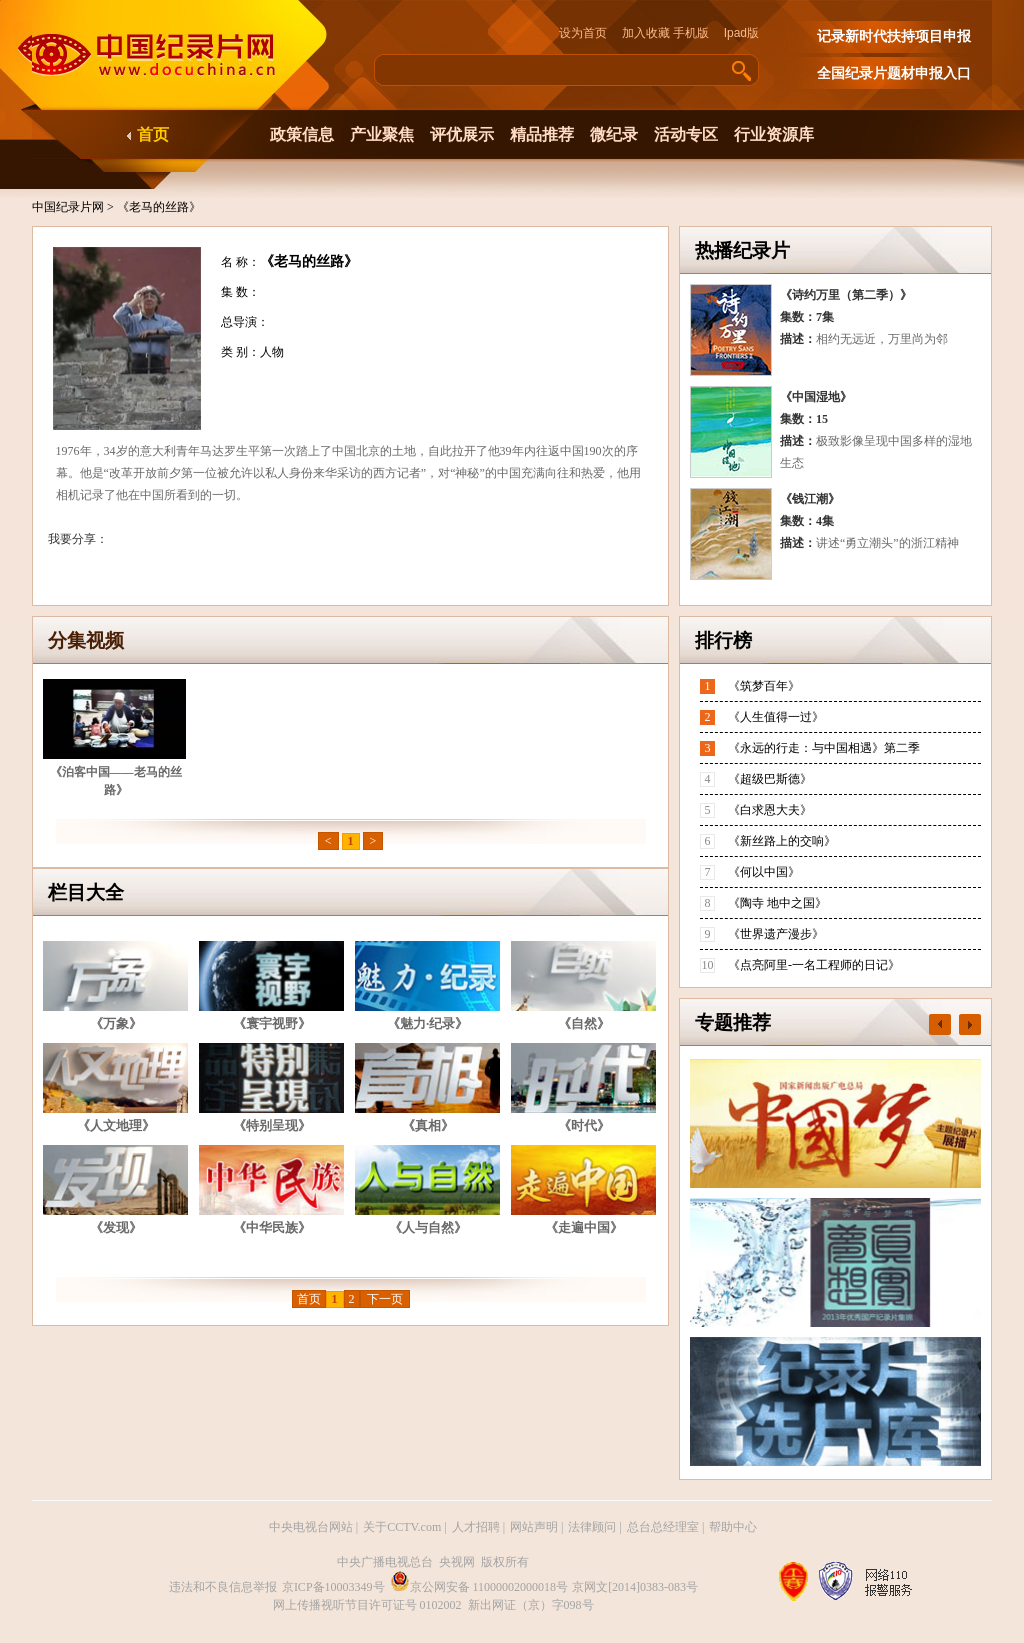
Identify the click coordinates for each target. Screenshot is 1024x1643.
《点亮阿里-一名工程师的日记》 (814, 965)
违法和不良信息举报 (223, 1587)
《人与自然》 (428, 1227)
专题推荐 (733, 1022)
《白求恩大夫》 (770, 810)
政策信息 (302, 134)
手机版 (691, 33)
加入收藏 (646, 33)
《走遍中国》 (584, 1227)
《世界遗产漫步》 (776, 934)
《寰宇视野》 (272, 1023)
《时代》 (584, 1125)
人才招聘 (476, 1527)
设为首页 (589, 33)
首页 (153, 134)
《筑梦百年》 (764, 686)
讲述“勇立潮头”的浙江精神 (887, 543)
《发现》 (116, 1227)
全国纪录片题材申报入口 (894, 73)
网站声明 (534, 1527)
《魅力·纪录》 (427, 1023)
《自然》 (584, 1023)
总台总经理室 (663, 1527)
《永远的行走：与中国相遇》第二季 (824, 748)
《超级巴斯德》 (770, 779)
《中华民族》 (272, 1227)
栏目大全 (86, 892)
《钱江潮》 (810, 499)
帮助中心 (733, 1527)
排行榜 (723, 640)
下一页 (385, 1299)
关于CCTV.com (402, 1527)
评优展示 (462, 134)
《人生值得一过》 (776, 717)
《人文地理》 (116, 1125)
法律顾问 (592, 1527)
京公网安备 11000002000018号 (479, 1587)
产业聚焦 (382, 134)
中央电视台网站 (311, 1527)
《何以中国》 (764, 872)
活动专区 (686, 134)
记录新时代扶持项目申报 (894, 36)
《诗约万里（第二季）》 (846, 295)
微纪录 (614, 134)
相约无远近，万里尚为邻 (882, 339)
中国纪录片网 (69, 207)
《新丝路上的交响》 (782, 841)
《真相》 (428, 1125)
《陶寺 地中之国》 (777, 903)
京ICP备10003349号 (333, 1587)
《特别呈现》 (272, 1125)
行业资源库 (774, 134)
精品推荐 (542, 134)
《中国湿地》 (816, 397)
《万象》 (116, 1023)
